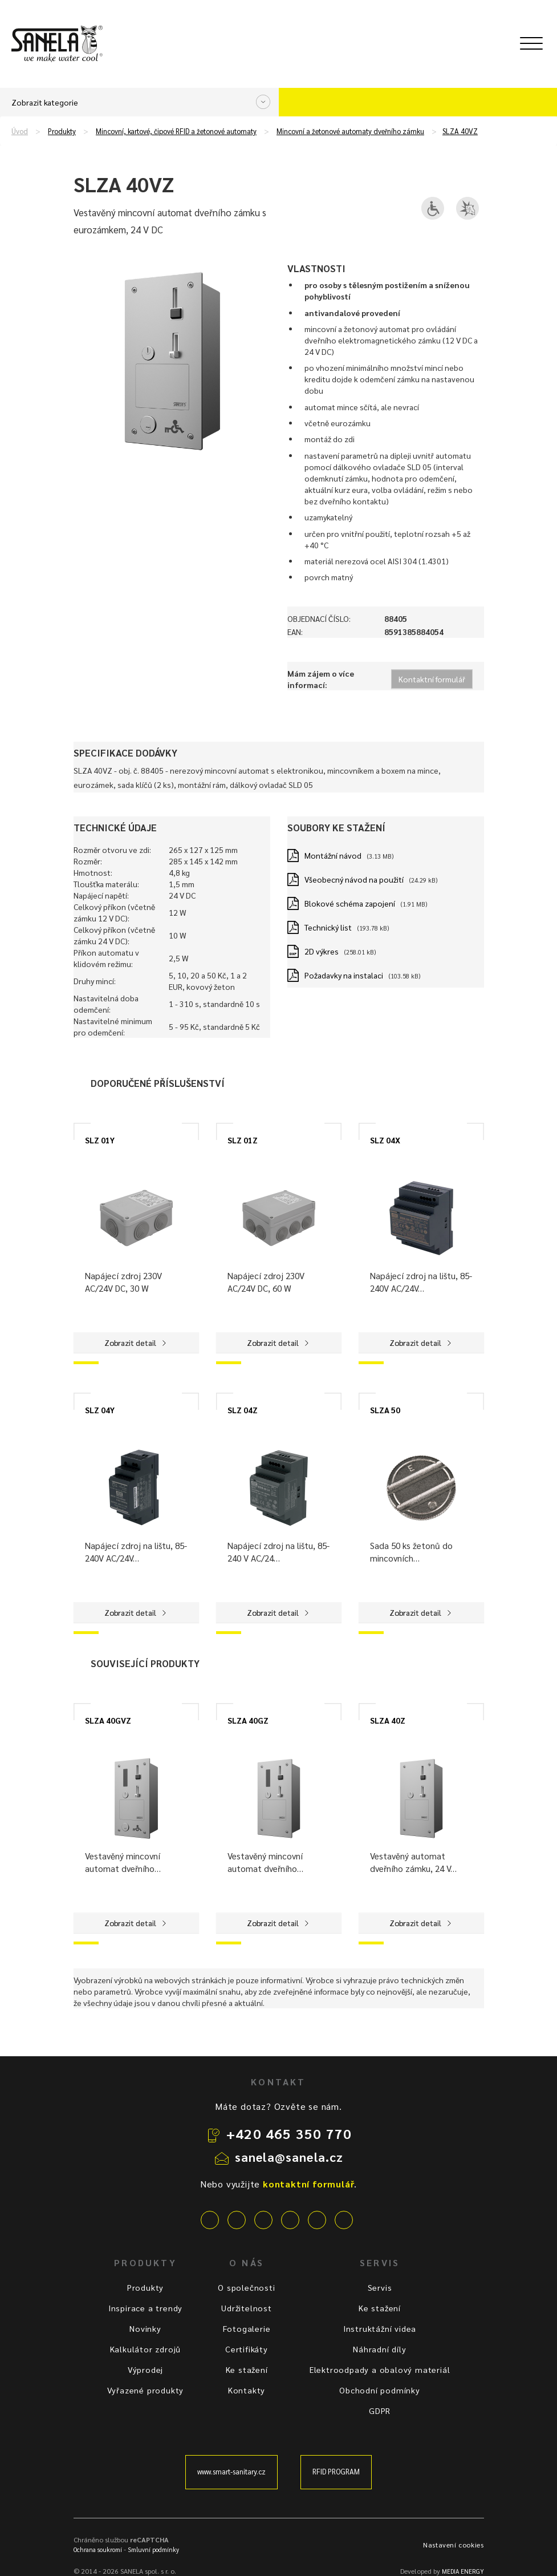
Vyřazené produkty (145, 2390)
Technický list (328, 927)
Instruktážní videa (379, 2328)
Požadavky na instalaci (343, 975)
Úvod (19, 131)
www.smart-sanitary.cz (231, 2471)
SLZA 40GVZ (108, 1720)
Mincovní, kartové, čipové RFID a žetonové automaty (176, 131)
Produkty (62, 131)
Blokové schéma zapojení (349, 903)
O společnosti (246, 2287)
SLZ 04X (385, 1140)
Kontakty (246, 2390)
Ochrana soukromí (98, 2549)
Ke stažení (247, 2369)
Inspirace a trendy (145, 2308)
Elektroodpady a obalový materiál (380, 2369)
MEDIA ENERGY (463, 2571)
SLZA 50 (385, 1410)
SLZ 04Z (242, 1410)
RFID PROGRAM (336, 2471)
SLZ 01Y (100, 1140)
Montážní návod (332, 855)
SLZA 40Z (387, 1720)
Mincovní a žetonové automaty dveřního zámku (350, 131)
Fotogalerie (247, 2328)
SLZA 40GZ (248, 1720)
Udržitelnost (246, 2308)
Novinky (145, 2328)
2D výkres (321, 951)
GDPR (380, 2410)
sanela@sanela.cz (289, 2157)
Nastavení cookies (453, 2544)
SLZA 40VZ (460, 131)
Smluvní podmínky (153, 2549)
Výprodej (145, 2369)
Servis (380, 2287)
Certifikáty (246, 2349)
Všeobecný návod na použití (354, 879)
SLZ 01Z (242, 1140)
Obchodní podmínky (379, 2390)
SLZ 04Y (100, 1410)
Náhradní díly (379, 2349)
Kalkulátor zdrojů (145, 2349)
